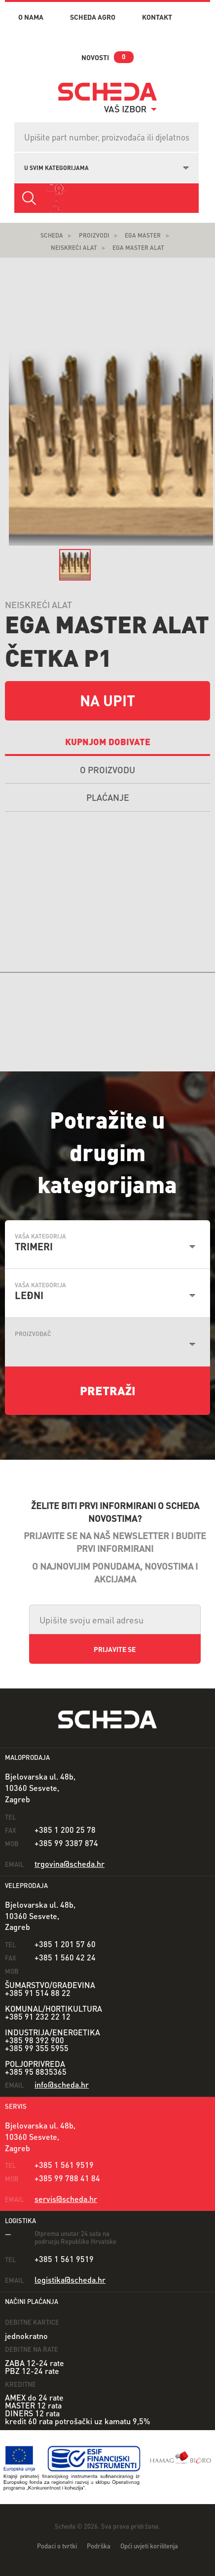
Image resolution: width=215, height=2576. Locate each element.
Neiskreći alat (74, 247)
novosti (95, 57)
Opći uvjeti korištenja (149, 2546)
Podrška (98, 2546)
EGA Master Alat (138, 247)
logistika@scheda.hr (70, 2279)
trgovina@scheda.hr (70, 1863)
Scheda (51, 235)
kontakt (157, 16)
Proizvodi (94, 235)
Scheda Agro (92, 16)
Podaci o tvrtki (57, 2546)
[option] (75, 565)
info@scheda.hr (62, 2084)
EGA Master (143, 235)
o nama (30, 16)
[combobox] (106, 166)
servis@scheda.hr (66, 2199)
